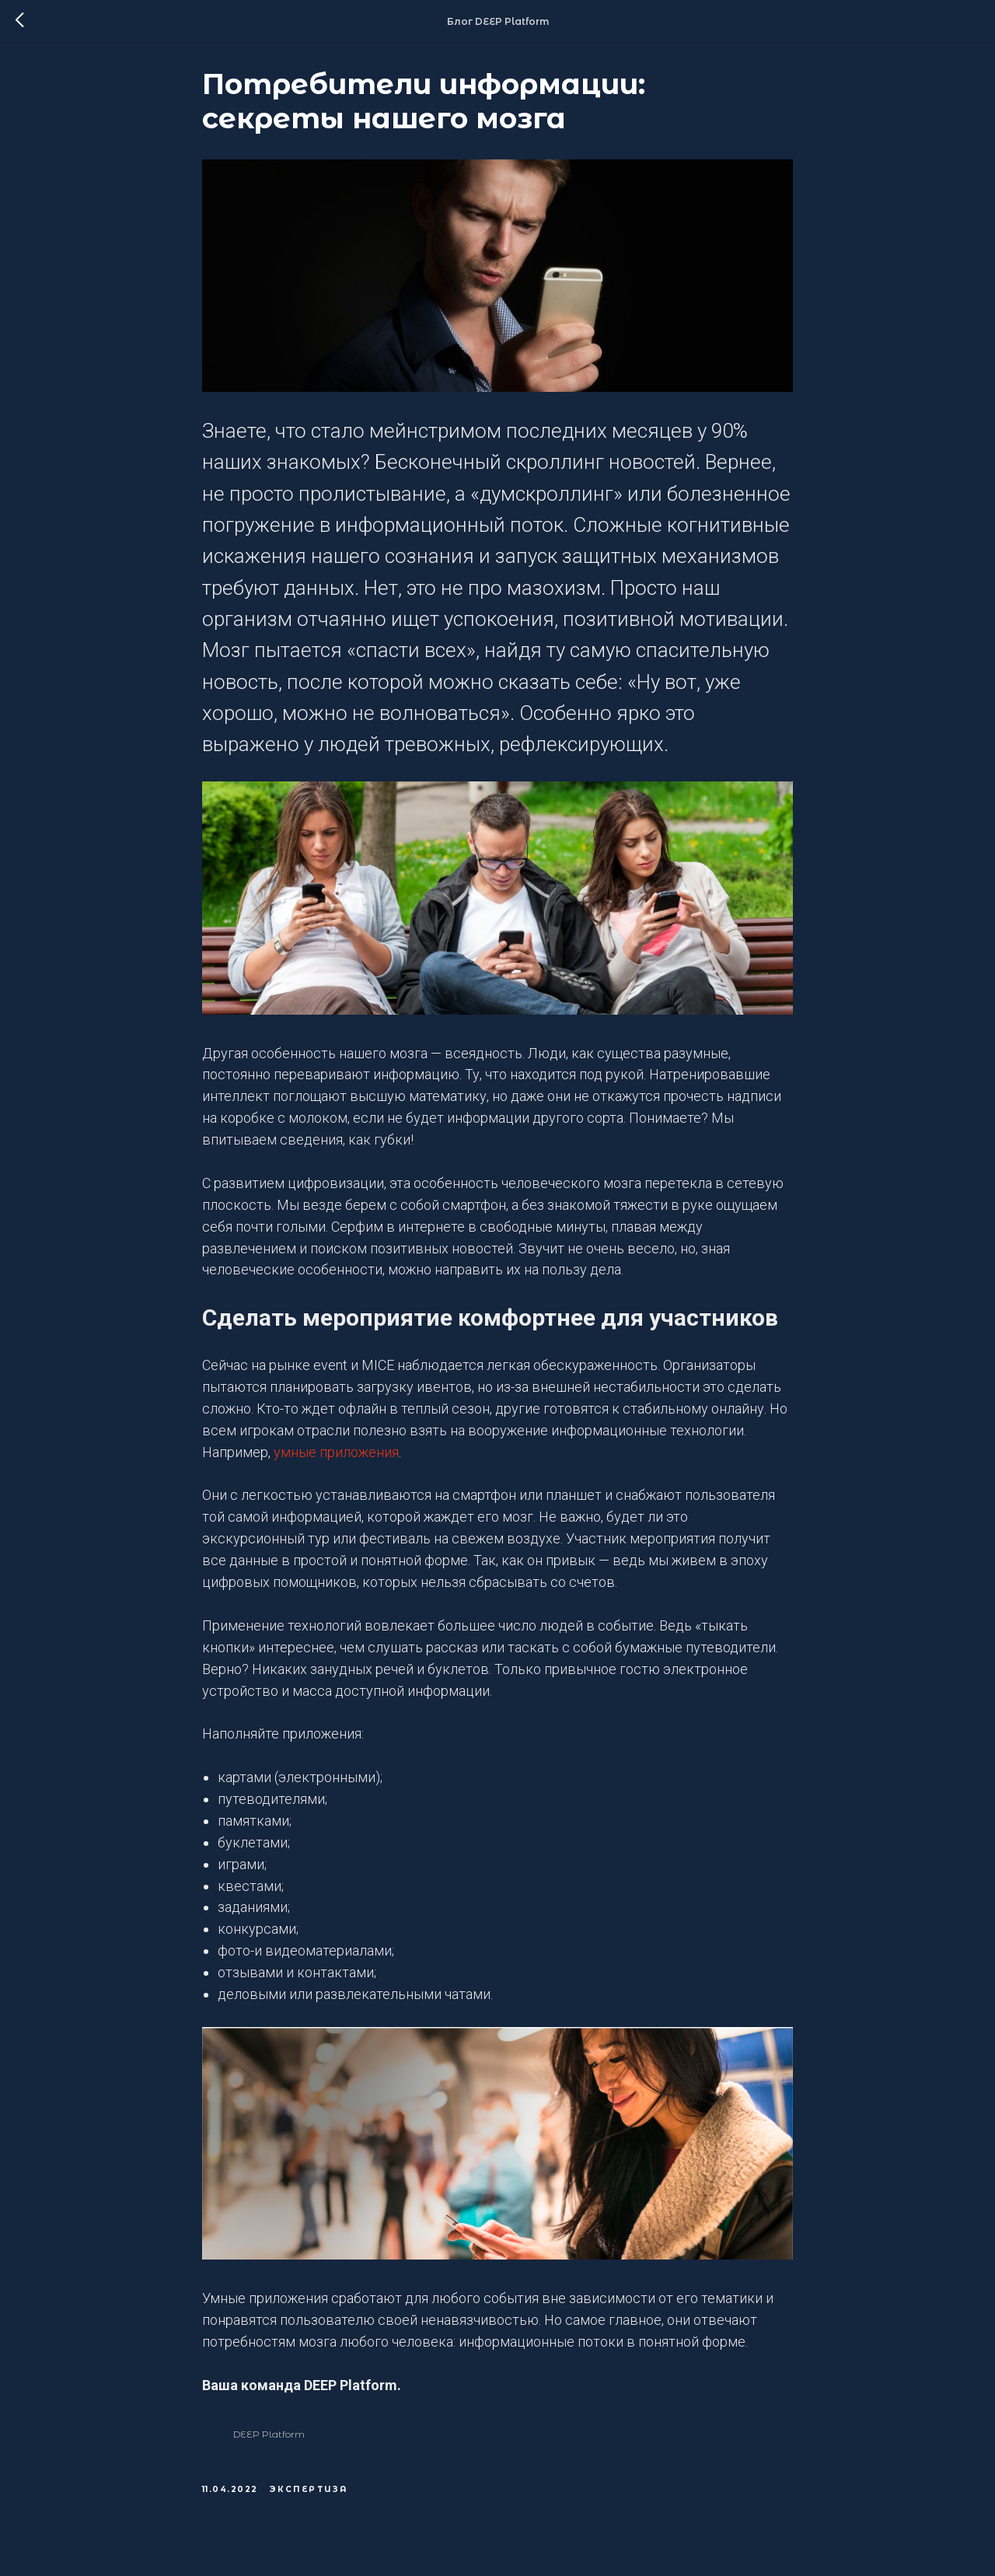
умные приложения (336, 1459)
